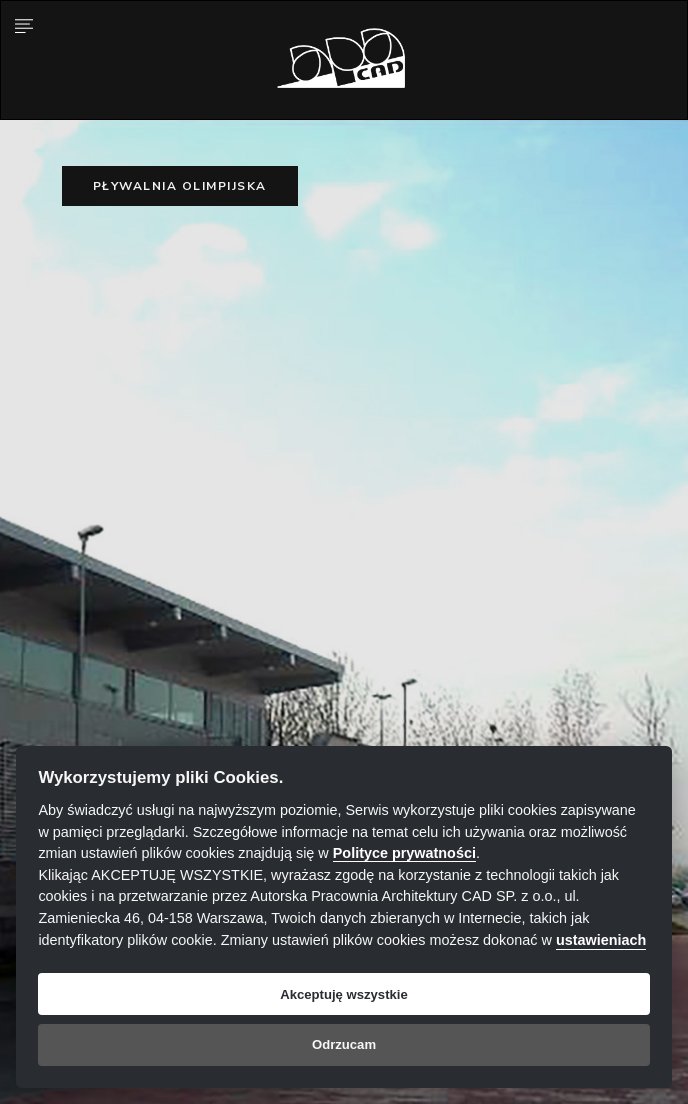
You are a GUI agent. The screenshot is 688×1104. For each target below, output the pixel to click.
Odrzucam (344, 1044)
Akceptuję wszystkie (344, 994)
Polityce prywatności (404, 853)
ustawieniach (601, 940)
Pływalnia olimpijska (180, 186)
